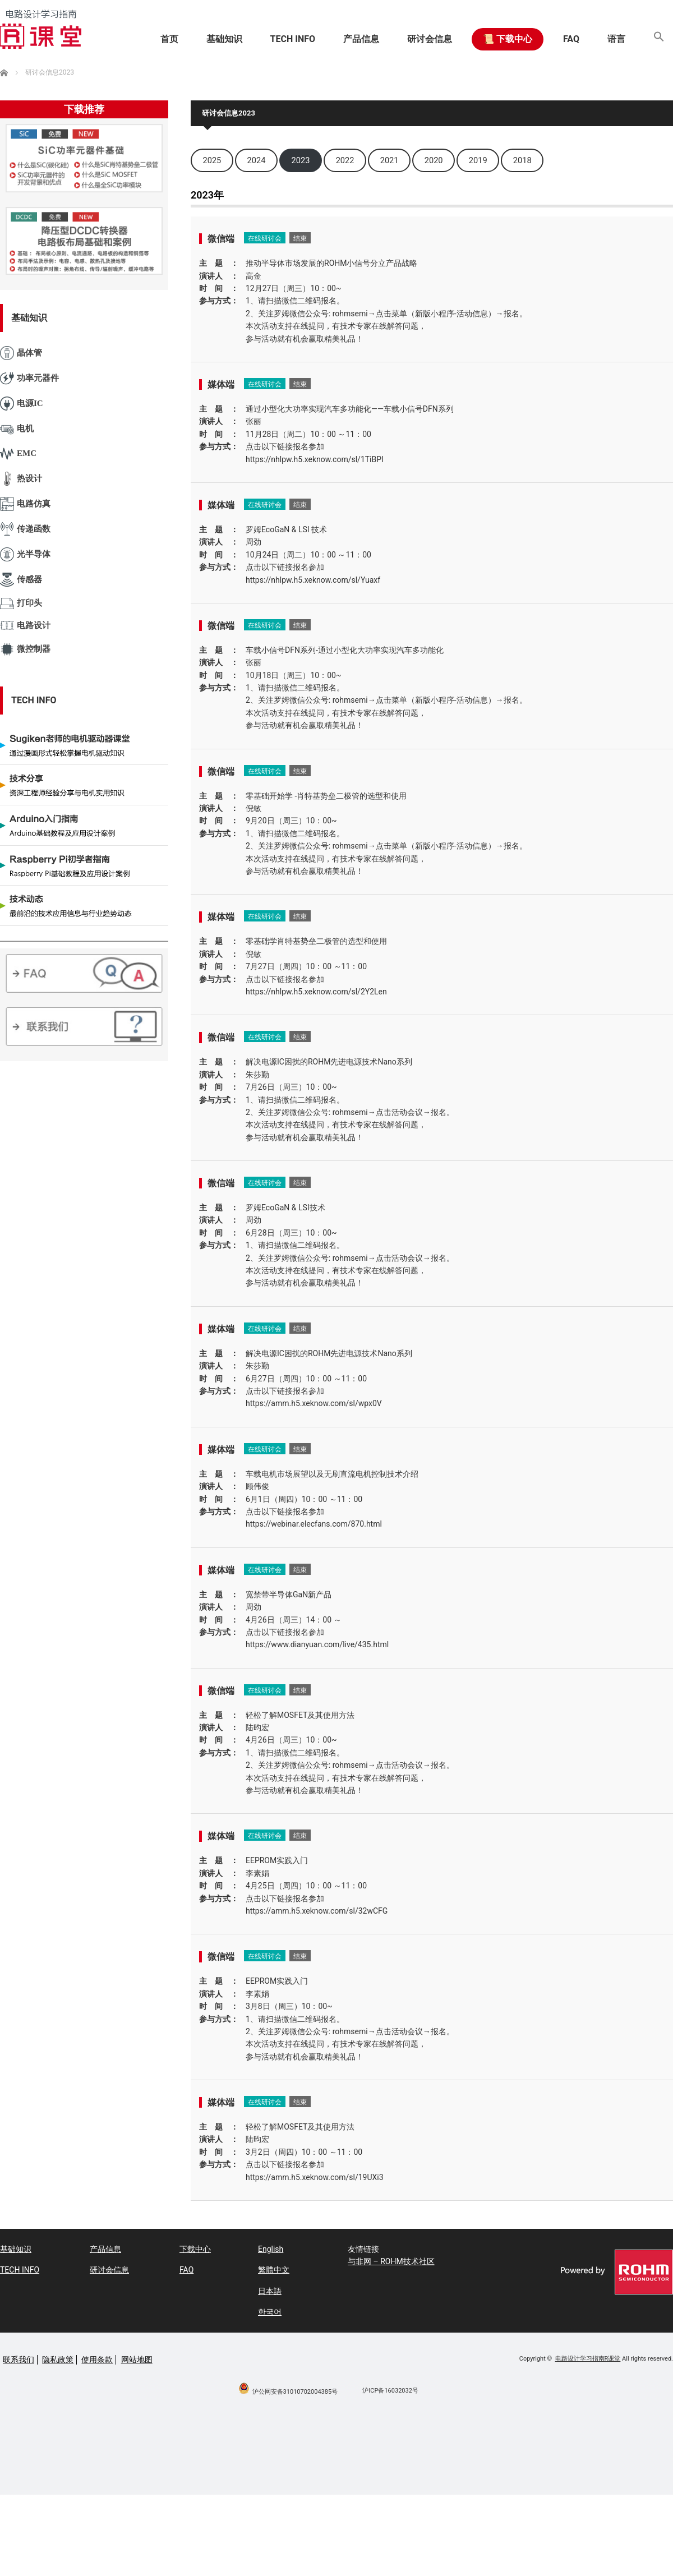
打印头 (21, 603)
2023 (301, 160)
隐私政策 (57, 2359)
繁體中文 (273, 2269)
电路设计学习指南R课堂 (588, 2358)
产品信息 (361, 39)
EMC (18, 454)
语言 (616, 39)
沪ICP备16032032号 (390, 2390)
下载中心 (195, 2249)
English (270, 2249)
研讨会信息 (429, 39)
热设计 (21, 479)
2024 (256, 160)
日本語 (270, 2291)
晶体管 (21, 353)
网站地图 (137, 2359)
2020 (434, 160)
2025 (211, 160)
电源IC (21, 404)
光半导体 (25, 554)
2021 (389, 160)
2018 (522, 160)
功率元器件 (29, 378)
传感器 (21, 579)
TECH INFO (292, 39)
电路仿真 (25, 504)
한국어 (270, 2311)
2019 (478, 160)
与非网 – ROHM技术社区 (391, 2261)
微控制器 (25, 649)
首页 (169, 39)
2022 (345, 160)
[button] (659, 39)
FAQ (571, 39)
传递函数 (25, 529)
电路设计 (25, 625)
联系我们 (18, 2359)
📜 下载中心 (507, 39)
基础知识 (224, 39)
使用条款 (97, 2359)
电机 (17, 429)
